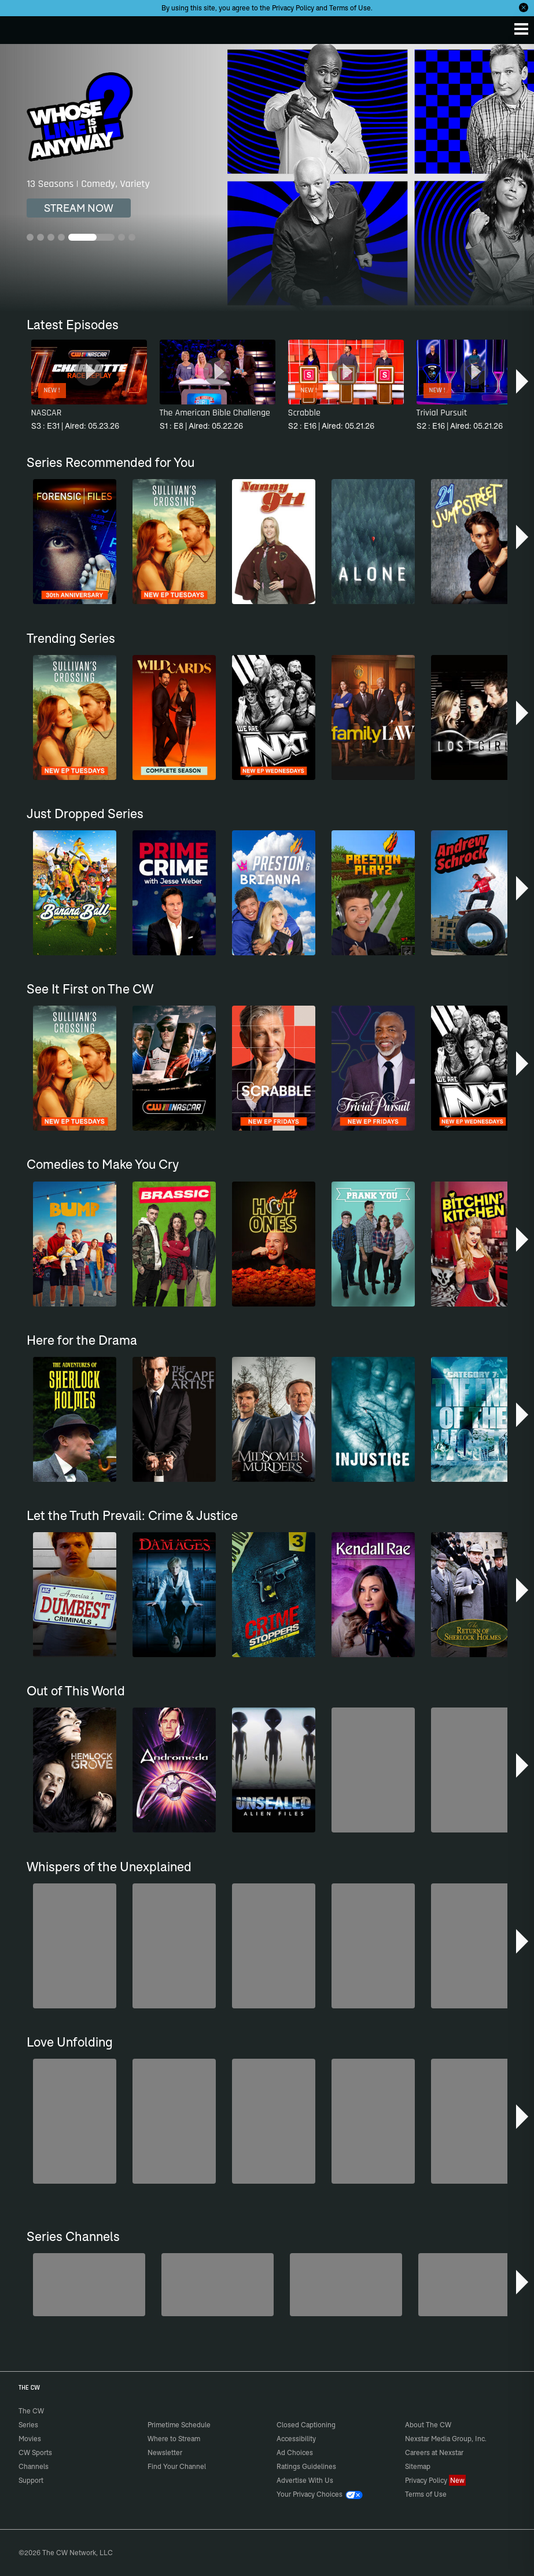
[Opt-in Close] (523, 7)
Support (31, 2480)
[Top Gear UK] (474, 2284)
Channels (34, 2466)
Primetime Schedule (179, 2424)
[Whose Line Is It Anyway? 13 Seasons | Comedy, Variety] (267, 177)
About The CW (428, 2424)
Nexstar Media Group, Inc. (446, 2438)
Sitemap (417, 2466)
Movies (30, 2438)
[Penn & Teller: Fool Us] (346, 2284)
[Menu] (521, 29)
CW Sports (35, 2452)
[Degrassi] (89, 2284)
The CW (20, 27)
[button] (523, 381)
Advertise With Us (305, 2480)
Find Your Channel (177, 2466)
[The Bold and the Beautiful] (217, 2284)
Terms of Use (350, 7)
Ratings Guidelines (306, 2466)
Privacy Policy (293, 7)
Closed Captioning (306, 2424)
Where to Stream (174, 2438)
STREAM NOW (78, 208)
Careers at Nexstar (434, 2452)
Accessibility (296, 2438)
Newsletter (165, 2452)
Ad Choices (295, 2452)
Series (28, 2424)
